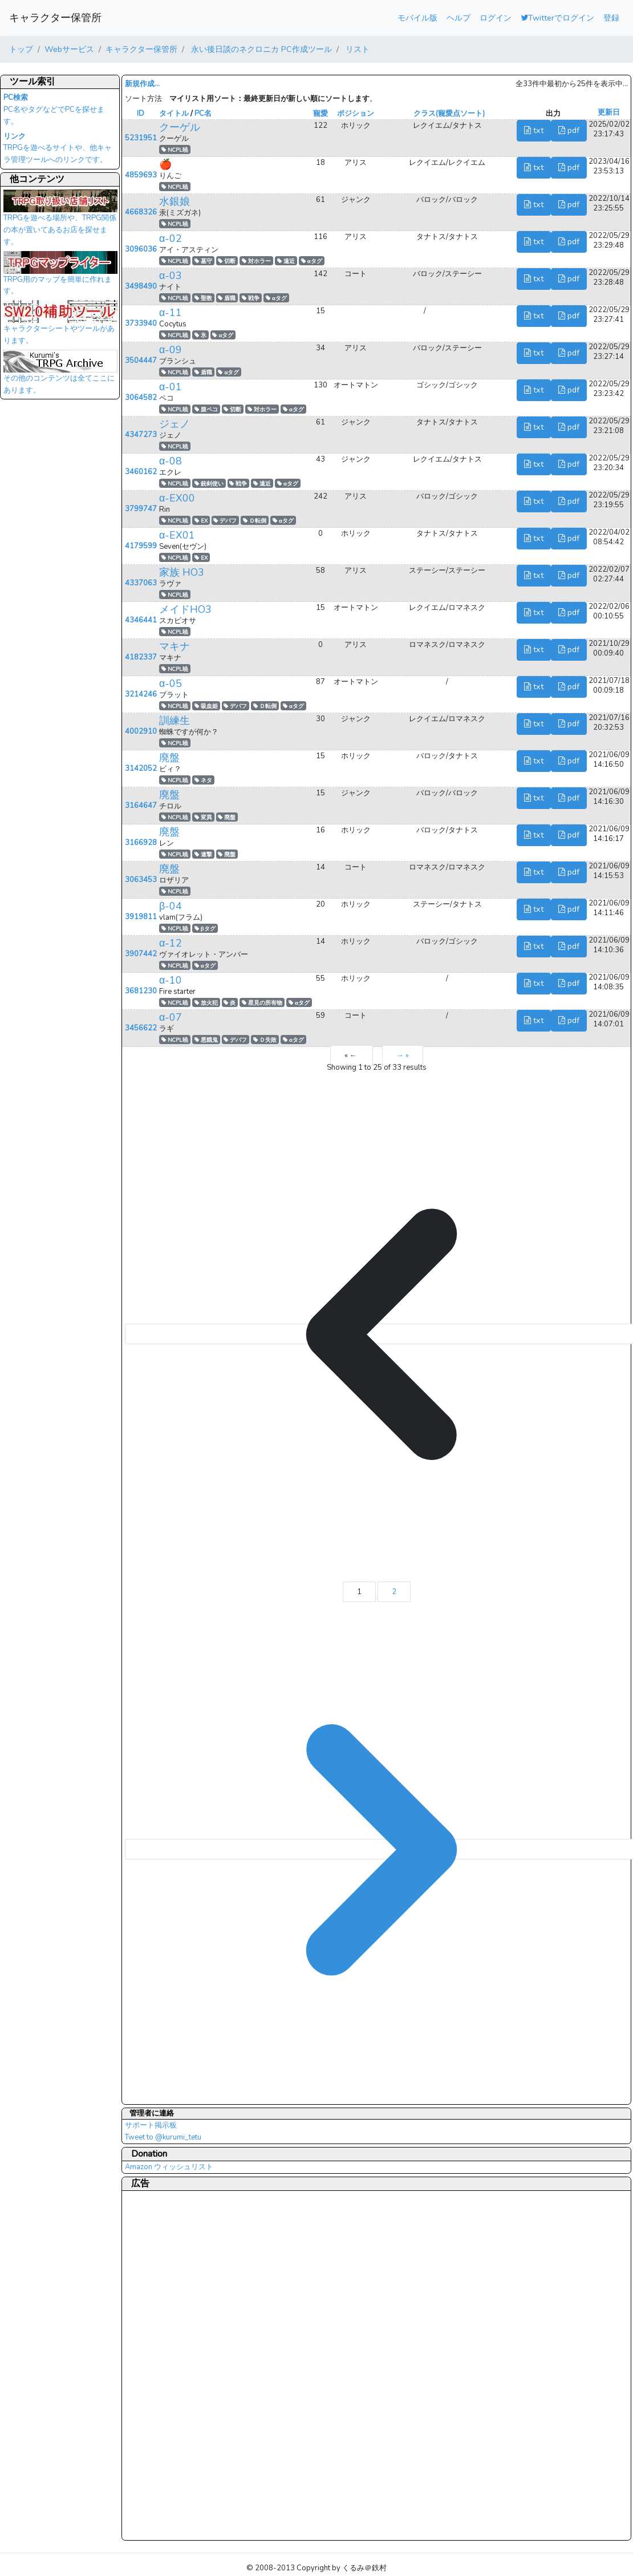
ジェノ (174, 424)
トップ (21, 49)
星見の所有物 (262, 1002)
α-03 (170, 275)
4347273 (141, 435)
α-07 (170, 1017)
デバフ (225, 520)
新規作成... (142, 84)
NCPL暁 (174, 149)
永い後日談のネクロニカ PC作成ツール (260, 49)
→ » (402, 1055)
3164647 (141, 805)
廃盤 (169, 758)
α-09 (170, 350)
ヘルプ (458, 17)
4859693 (141, 175)
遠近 (286, 261)
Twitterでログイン (557, 17)
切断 (227, 261)
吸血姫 (206, 706)
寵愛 (320, 113)
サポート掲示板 (151, 2125)
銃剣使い (209, 483)
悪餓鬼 (206, 1040)
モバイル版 (417, 17)
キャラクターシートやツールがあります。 (60, 326)
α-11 (170, 313)
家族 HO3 (181, 572)
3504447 (141, 360)
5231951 (141, 138)
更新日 (609, 112)
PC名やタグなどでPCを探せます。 (53, 109)
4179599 (141, 546)
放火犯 (206, 1002)
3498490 (141, 286)
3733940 (141, 323)
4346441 (141, 620)
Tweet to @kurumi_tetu (163, 2137)
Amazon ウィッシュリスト (169, 2167)
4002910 (141, 731)
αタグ (311, 261)
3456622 (141, 1028)
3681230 (141, 991)
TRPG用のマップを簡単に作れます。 (60, 277)
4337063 (141, 583)
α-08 (170, 461)
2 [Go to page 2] (394, 1592)
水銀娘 (174, 201)
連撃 (203, 854)
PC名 (203, 113)
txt (533, 130)
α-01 (170, 387)
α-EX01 (177, 535)
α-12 (170, 943)
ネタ (203, 780)
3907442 (141, 954)
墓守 (203, 261)
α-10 (170, 980)
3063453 (141, 880)
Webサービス (69, 49)
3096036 (141, 249)
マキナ (174, 646)
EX (201, 520)
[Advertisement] (170, 2365)
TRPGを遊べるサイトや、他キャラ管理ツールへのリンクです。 (57, 148)
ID (140, 113)
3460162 (141, 472)
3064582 (141, 398)
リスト (356, 49)
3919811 (141, 917)
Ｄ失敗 (265, 1040)
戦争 (250, 298)
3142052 (141, 768)
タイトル (174, 113)
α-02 (170, 238)
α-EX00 (177, 498)
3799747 (141, 509)
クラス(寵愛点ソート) (449, 113)
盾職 (227, 298)
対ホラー (256, 261)
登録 (611, 17)
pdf (568, 130)
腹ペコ (206, 409)
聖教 (203, 298)
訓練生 (174, 720)
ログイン (496, 17)
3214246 (141, 694)
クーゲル (179, 127)
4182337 (141, 657)
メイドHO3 (185, 609)
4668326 (141, 212)
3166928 (141, 843)
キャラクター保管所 (55, 18)
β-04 (170, 906)
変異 (203, 817)
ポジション (355, 113)
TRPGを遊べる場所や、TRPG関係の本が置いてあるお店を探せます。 (60, 220)
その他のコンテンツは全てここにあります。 (60, 375)
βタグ (205, 928)
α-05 (170, 683)
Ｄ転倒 (254, 520)
